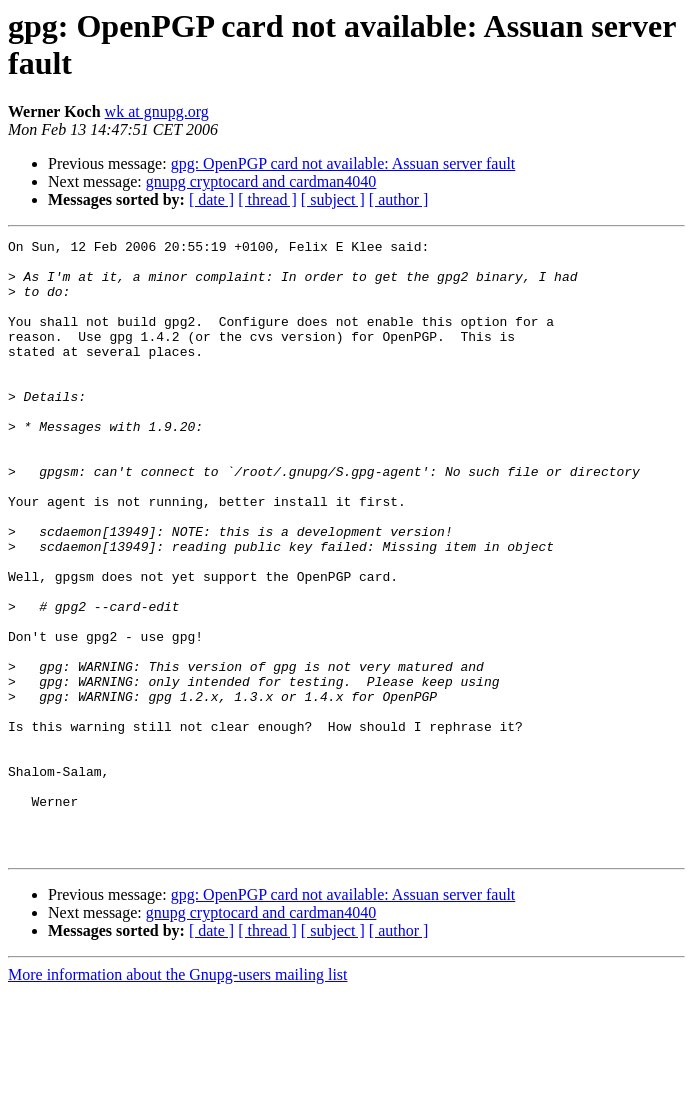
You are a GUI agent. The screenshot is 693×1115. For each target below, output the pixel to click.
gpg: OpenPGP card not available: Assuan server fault (343, 163)
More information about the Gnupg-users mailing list (178, 1097)
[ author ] (399, 199)
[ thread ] (267, 199)
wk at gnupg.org (157, 111)
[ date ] (211, 199)
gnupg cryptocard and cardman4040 (261, 181)
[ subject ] (333, 199)
